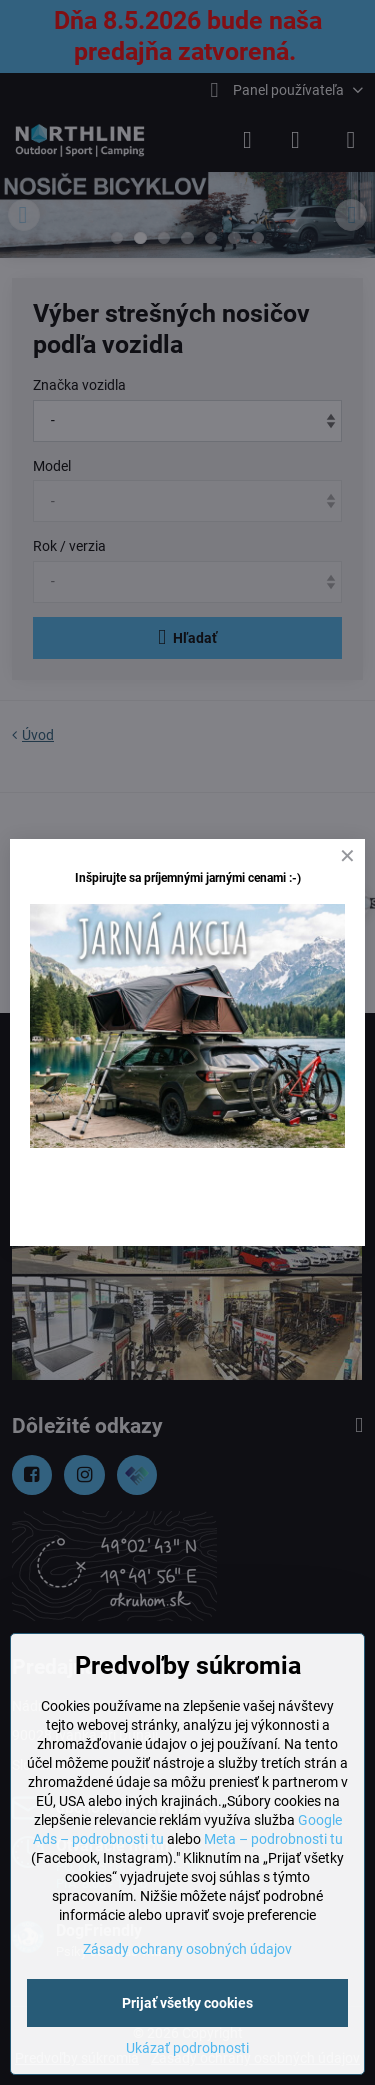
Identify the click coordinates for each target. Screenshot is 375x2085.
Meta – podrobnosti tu (273, 1839)
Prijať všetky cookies (187, 2003)
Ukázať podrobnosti (187, 2048)
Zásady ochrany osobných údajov (187, 1949)
